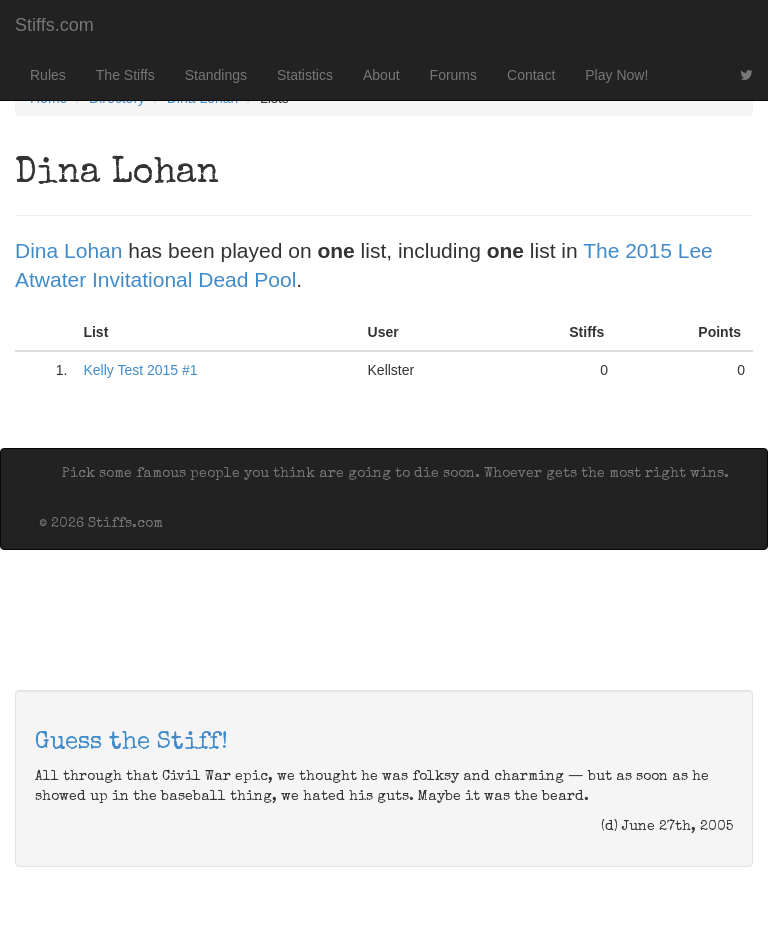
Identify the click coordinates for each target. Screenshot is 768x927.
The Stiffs (125, 75)
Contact (531, 75)
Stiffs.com (54, 25)
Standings (216, 75)
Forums (453, 75)
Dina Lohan (68, 250)
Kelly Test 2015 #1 (140, 370)
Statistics (305, 75)
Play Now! (616, 75)
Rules (48, 75)
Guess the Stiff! (131, 743)
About (381, 75)
